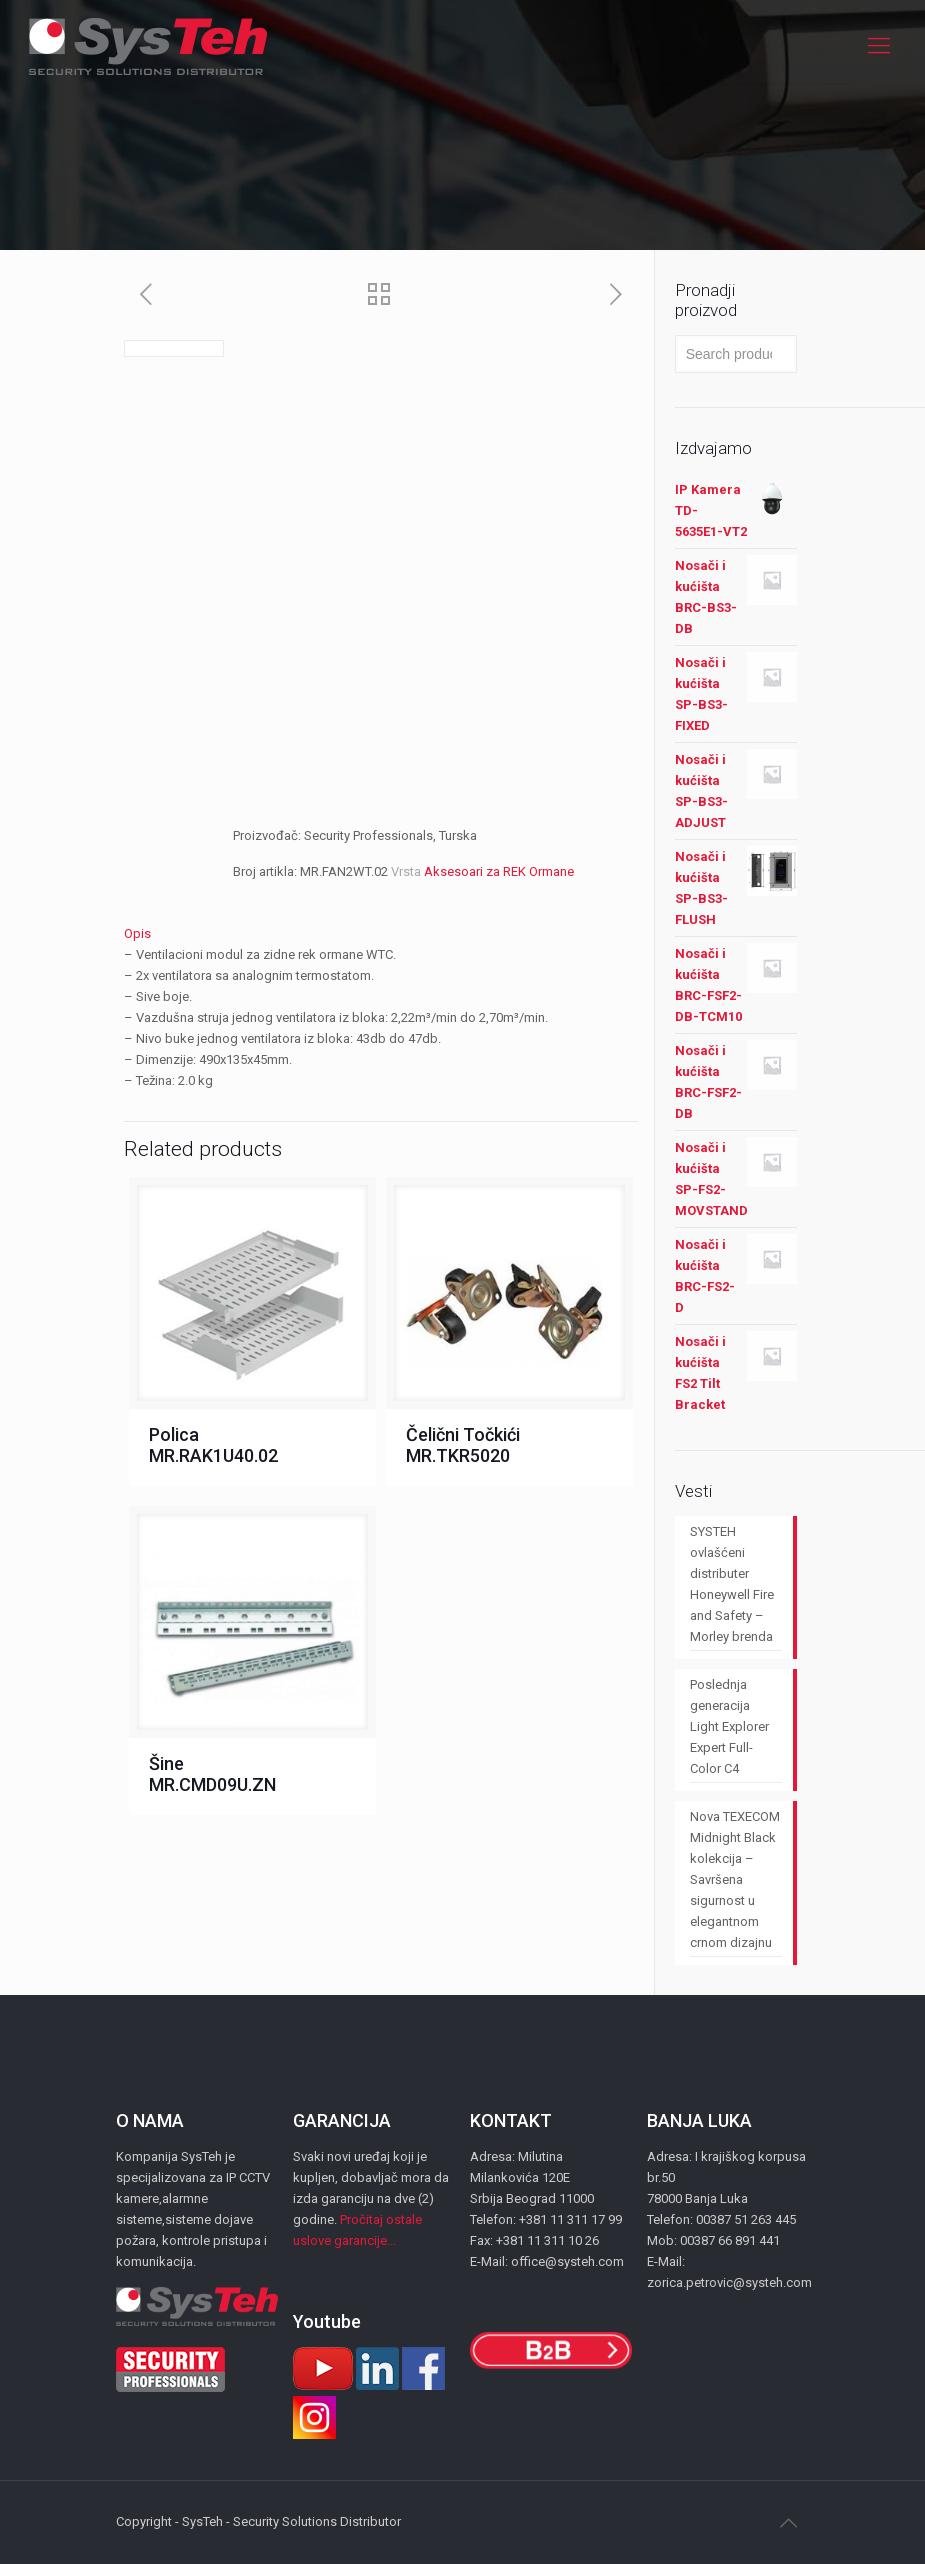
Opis (137, 933)
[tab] (381, 933)
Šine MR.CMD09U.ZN (212, 1774)
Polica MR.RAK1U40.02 (213, 1445)
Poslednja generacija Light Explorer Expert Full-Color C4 (729, 1726)
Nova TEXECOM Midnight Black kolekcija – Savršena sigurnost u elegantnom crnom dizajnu (735, 1879)
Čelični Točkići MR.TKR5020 (463, 1445)
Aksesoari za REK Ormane (499, 871)
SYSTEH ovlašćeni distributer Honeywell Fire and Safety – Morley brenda (732, 1584)
